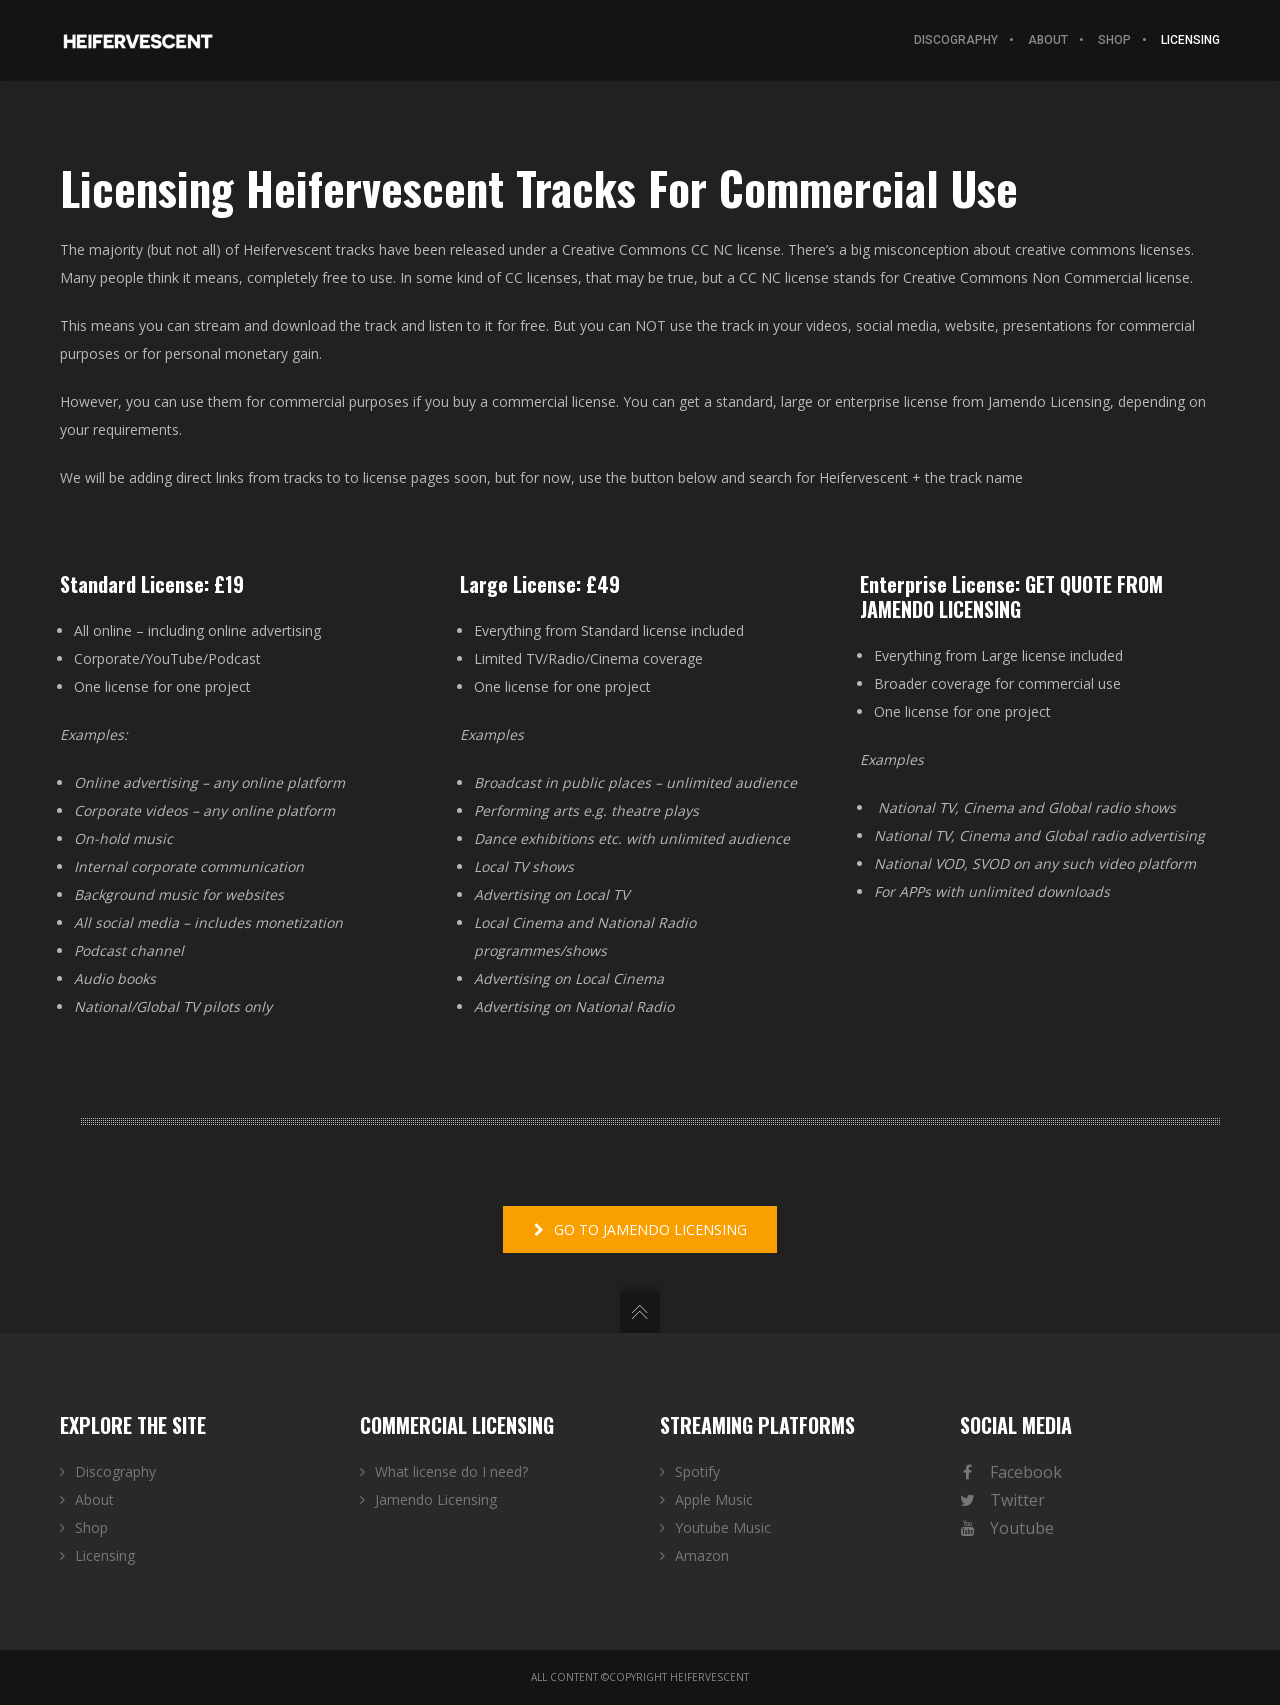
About (94, 1499)
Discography (115, 1471)
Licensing (105, 1555)
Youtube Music (723, 1527)
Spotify (697, 1471)
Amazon (702, 1555)
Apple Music (714, 1499)
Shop (91, 1527)
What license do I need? (451, 1471)
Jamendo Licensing (436, 1499)
